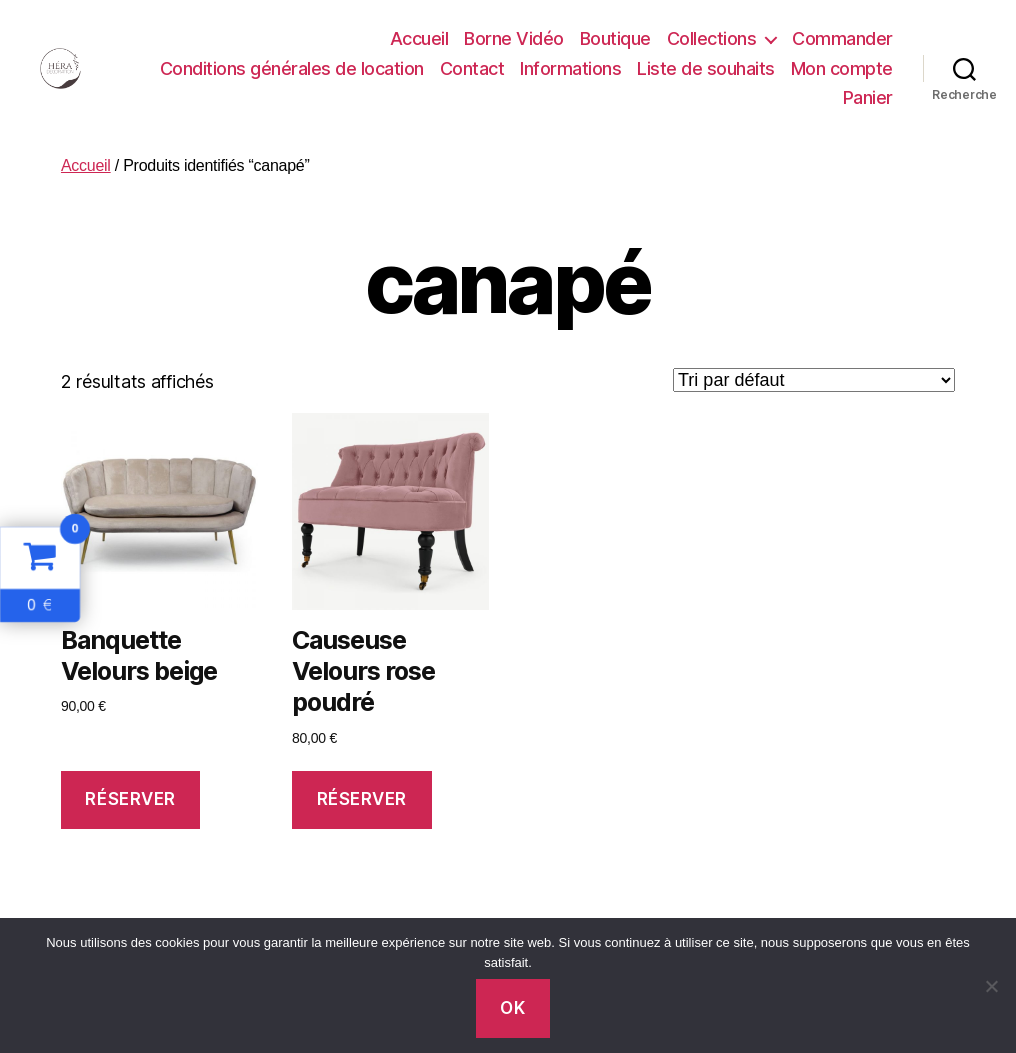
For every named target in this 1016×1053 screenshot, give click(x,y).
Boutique (615, 38)
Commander (842, 38)
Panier (868, 97)
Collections (712, 38)
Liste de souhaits (706, 68)
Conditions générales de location (292, 68)
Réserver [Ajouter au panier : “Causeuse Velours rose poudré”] (362, 799)
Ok (512, 1008)
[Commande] (814, 380)
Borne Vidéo (514, 38)
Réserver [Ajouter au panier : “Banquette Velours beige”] (130, 799)
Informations (570, 68)
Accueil (419, 38)
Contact (472, 68)
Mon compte (842, 68)
